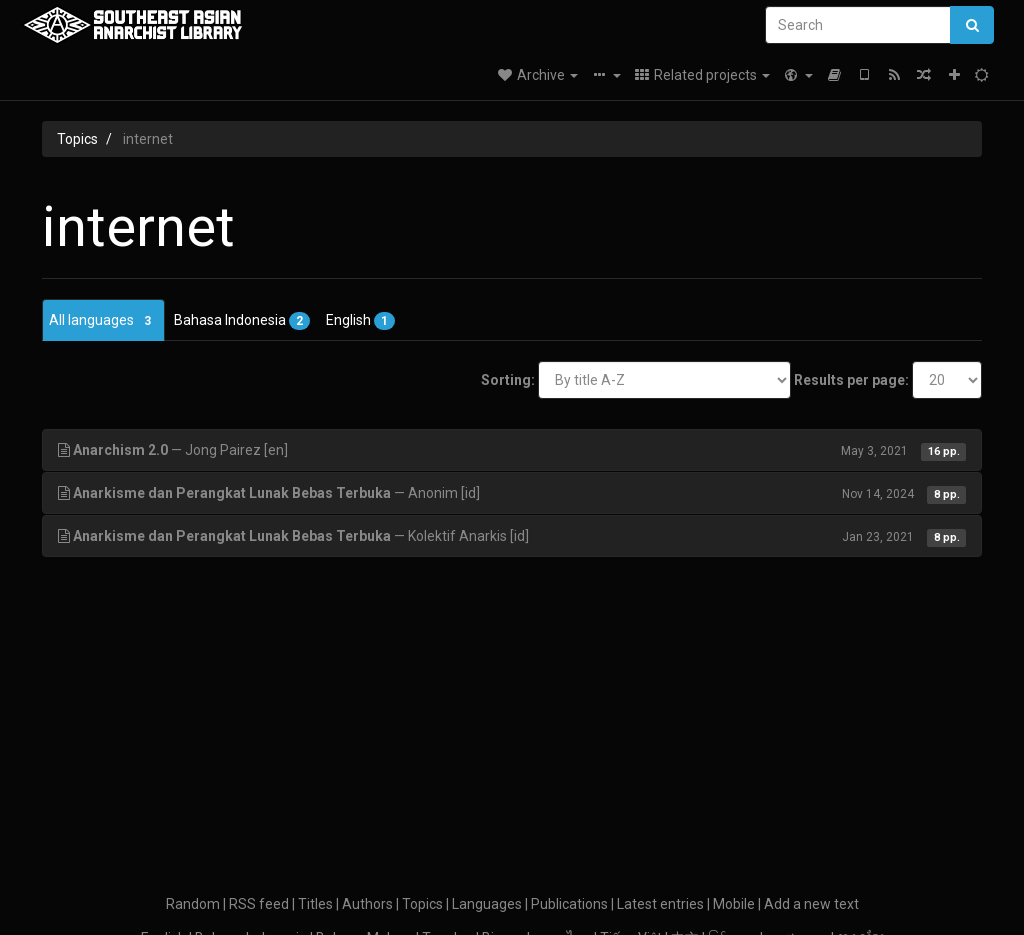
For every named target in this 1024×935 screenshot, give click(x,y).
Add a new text (811, 904)
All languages (103, 321)
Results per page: (851, 380)
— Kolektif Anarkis (512, 536)
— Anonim (512, 493)
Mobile (734, 904)
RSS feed (259, 904)
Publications (569, 904)
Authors (367, 904)
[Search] (858, 25)
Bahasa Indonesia (242, 321)
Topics (77, 139)
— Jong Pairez (512, 450)
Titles (315, 904)
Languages (487, 904)
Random (193, 904)
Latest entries (660, 904)
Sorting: (508, 380)
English (360, 321)
